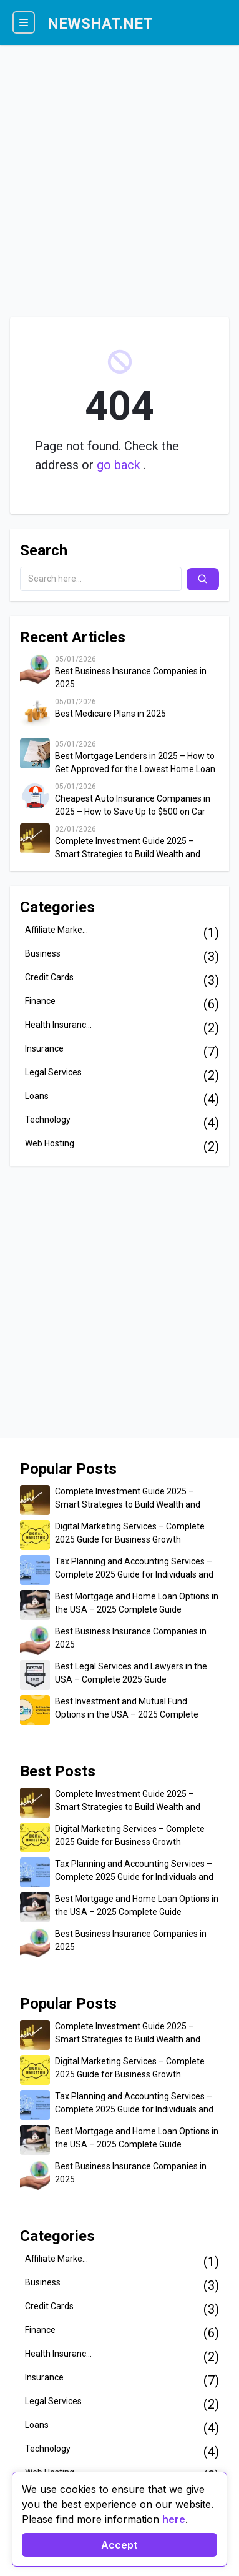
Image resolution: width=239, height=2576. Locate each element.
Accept (119, 2545)
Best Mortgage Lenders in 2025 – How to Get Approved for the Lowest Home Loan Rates (135, 763)
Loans (37, 1096)
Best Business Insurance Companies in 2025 (131, 677)
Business (43, 953)
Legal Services (53, 1072)
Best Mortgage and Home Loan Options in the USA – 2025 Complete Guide (136, 1602)
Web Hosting (49, 1143)
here (173, 2519)
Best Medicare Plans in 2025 (110, 714)
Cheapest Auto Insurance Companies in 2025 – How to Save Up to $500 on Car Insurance (132, 805)
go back (120, 464)
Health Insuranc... (58, 1025)
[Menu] (23, 22)
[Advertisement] (119, 174)
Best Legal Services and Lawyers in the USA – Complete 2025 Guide (131, 1672)
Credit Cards (49, 977)
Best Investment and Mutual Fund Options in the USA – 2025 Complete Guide (126, 1708)
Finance (40, 1001)
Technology (48, 1120)
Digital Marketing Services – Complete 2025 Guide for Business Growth (130, 1532)
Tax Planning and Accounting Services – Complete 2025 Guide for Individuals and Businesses (134, 1568)
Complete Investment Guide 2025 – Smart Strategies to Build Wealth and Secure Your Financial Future (127, 848)
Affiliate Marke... (56, 930)
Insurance (44, 1048)
